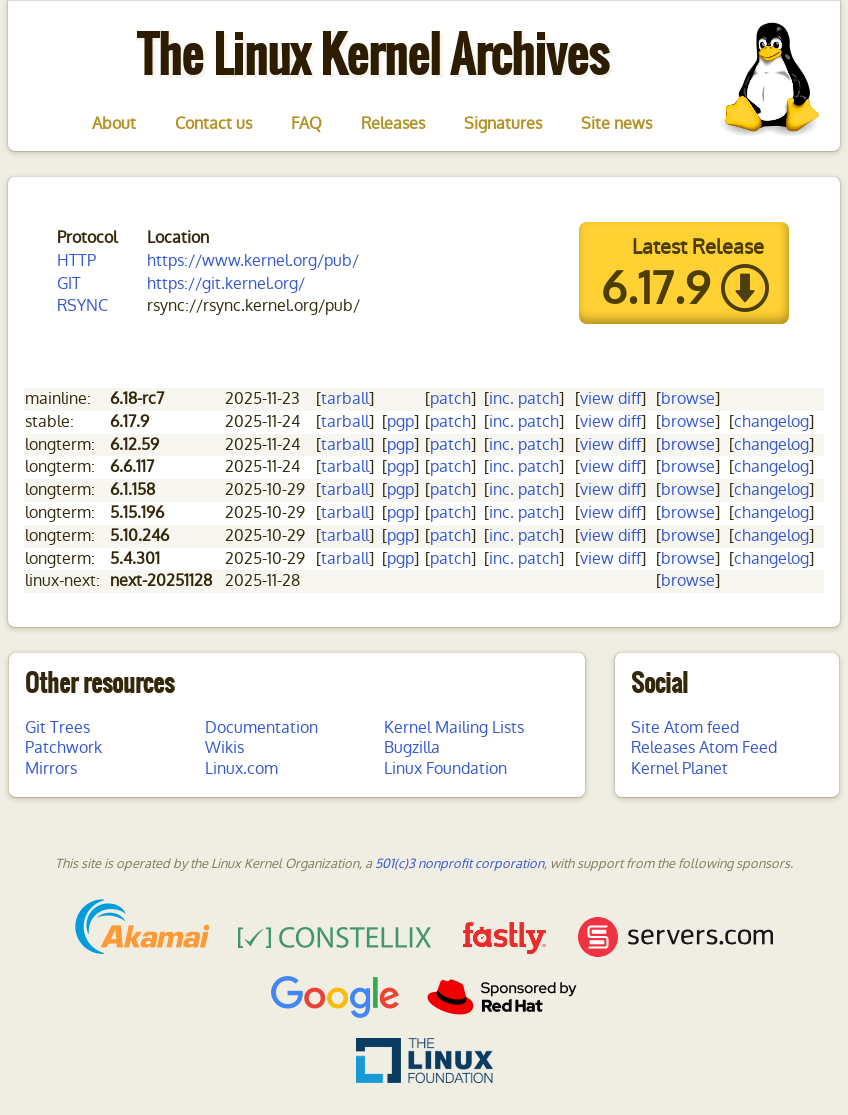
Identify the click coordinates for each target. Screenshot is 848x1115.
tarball (345, 398)
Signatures (503, 124)
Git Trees (57, 727)
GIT (69, 283)
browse (688, 398)
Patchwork (63, 747)
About (114, 124)
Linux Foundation (445, 768)
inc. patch (524, 398)
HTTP (76, 260)
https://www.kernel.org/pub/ (253, 260)
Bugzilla (412, 747)
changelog (771, 421)
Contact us (213, 124)
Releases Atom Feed (704, 747)
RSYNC (82, 305)
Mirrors (51, 768)
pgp (400, 421)
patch (450, 398)
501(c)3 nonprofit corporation (459, 863)
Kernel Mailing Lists (454, 727)
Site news (616, 124)
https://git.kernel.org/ (226, 283)
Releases (393, 124)
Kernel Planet (679, 768)
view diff (610, 398)
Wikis (224, 747)
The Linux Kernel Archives (373, 54)
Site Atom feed (685, 727)
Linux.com (241, 768)
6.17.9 (655, 289)
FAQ (306, 124)
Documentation (261, 727)
